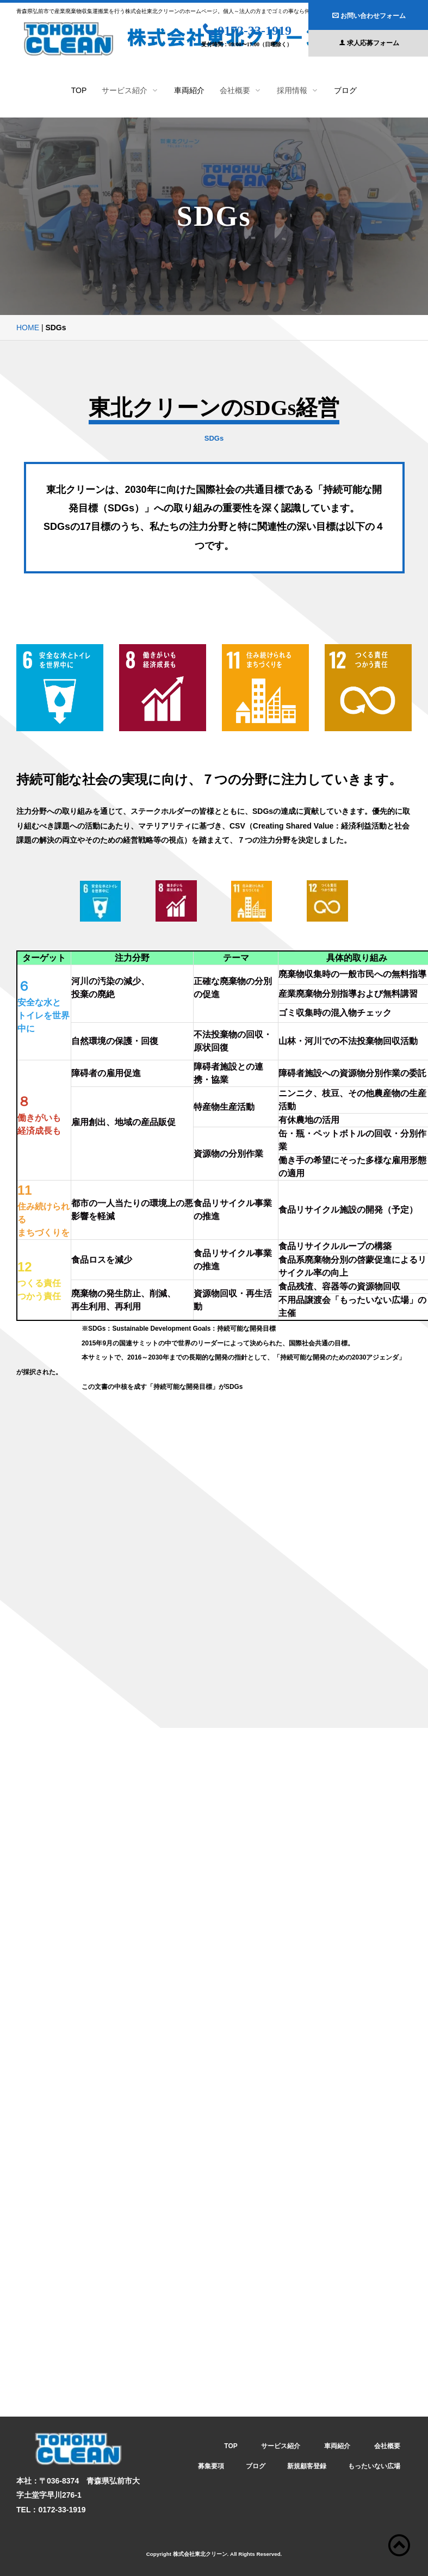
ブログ (345, 90)
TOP (79, 90)
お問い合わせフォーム (369, 16)
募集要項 (211, 2466)
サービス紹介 (280, 2446)
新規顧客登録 (306, 2466)
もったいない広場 (374, 2466)
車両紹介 (189, 90)
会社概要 (387, 2446)
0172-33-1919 (247, 30)
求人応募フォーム (369, 43)
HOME (27, 327)
